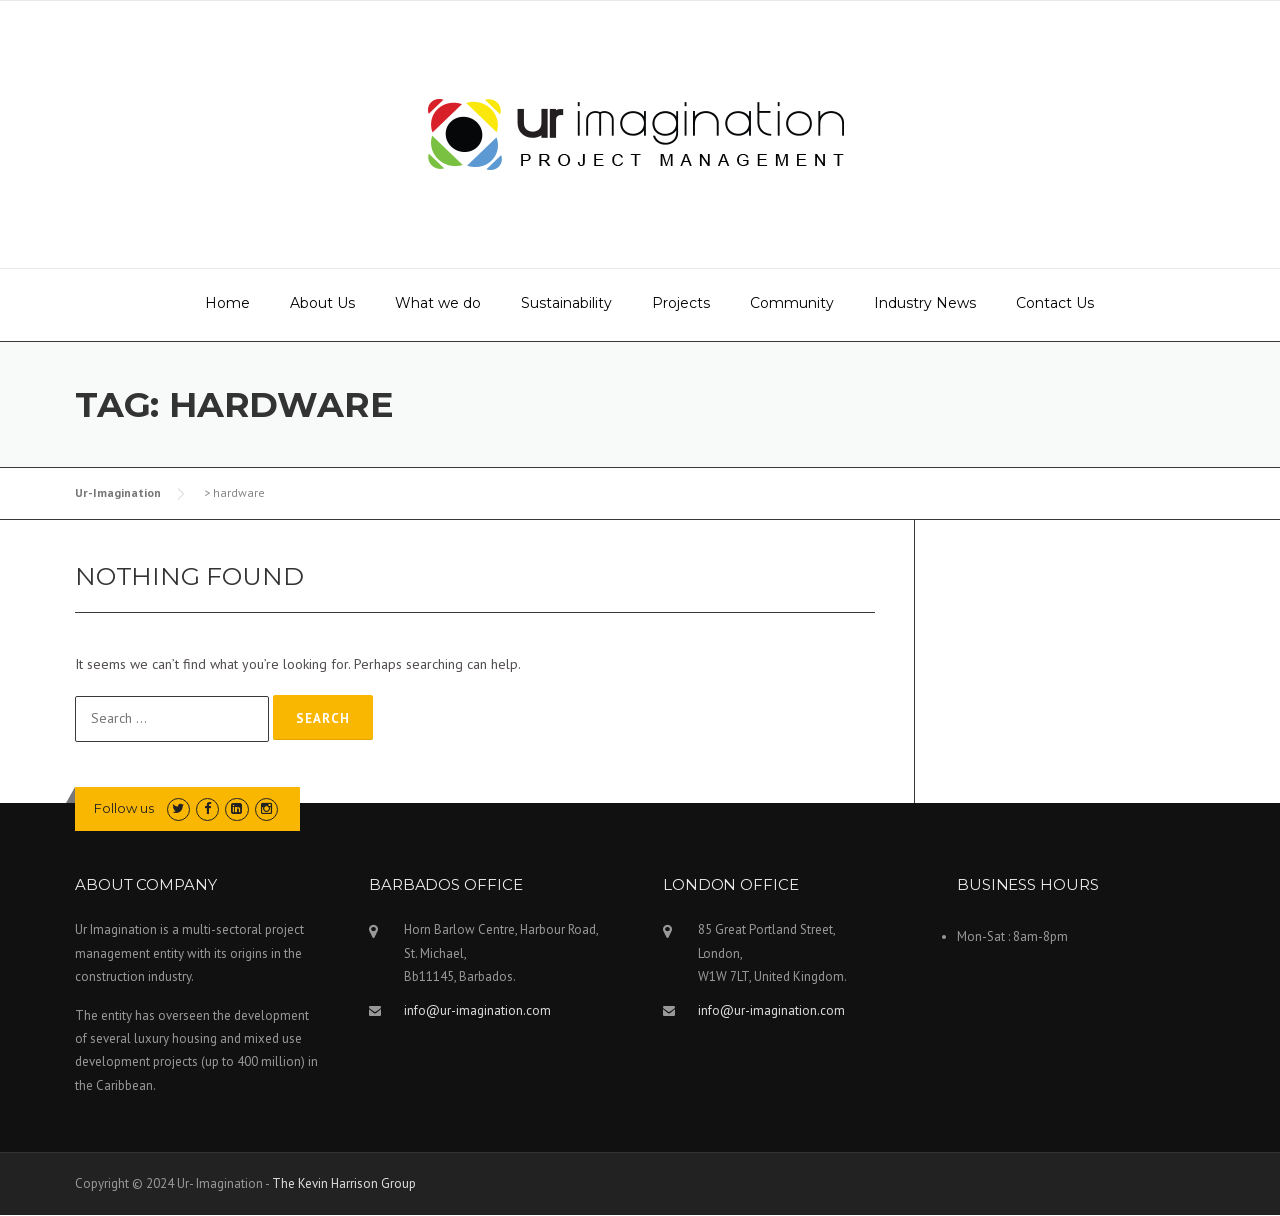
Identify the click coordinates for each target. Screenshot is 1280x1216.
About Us (322, 303)
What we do (438, 303)
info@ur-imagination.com (477, 1010)
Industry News (925, 303)
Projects (681, 303)
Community (792, 303)
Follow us (124, 808)
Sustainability (566, 303)
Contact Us (1055, 303)
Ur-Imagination (118, 492)
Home (227, 303)
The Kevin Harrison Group (344, 1183)
